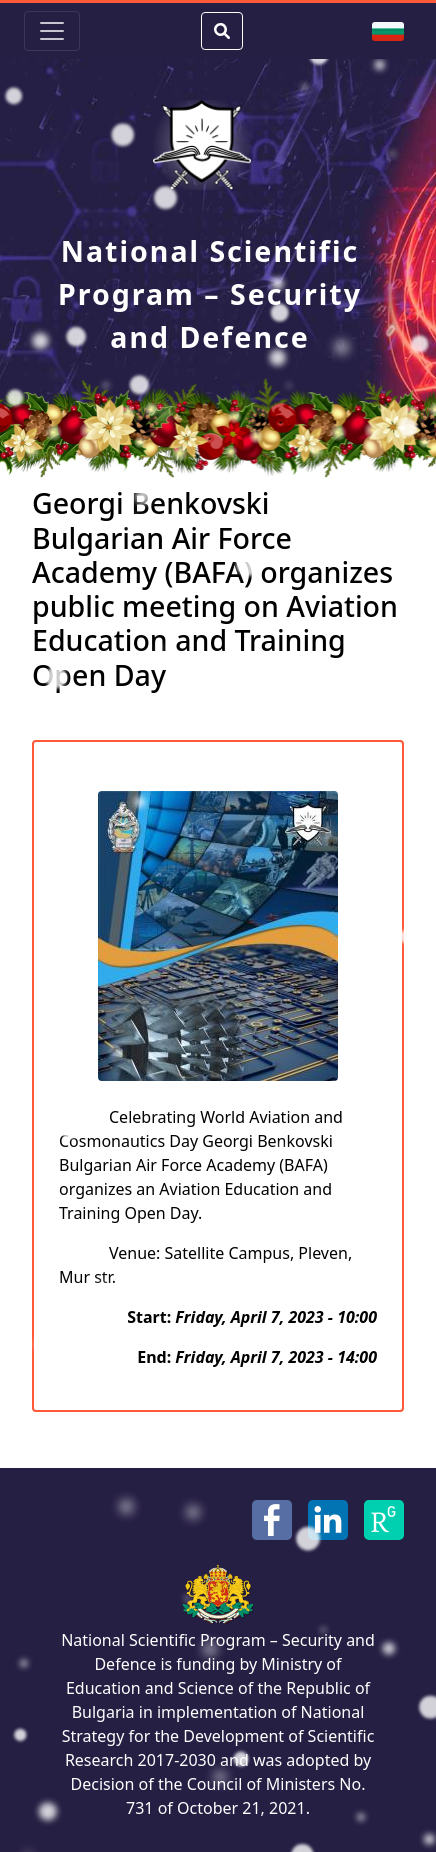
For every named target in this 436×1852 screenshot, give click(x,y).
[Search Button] (222, 31)
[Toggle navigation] (52, 31)
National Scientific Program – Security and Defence (210, 293)
